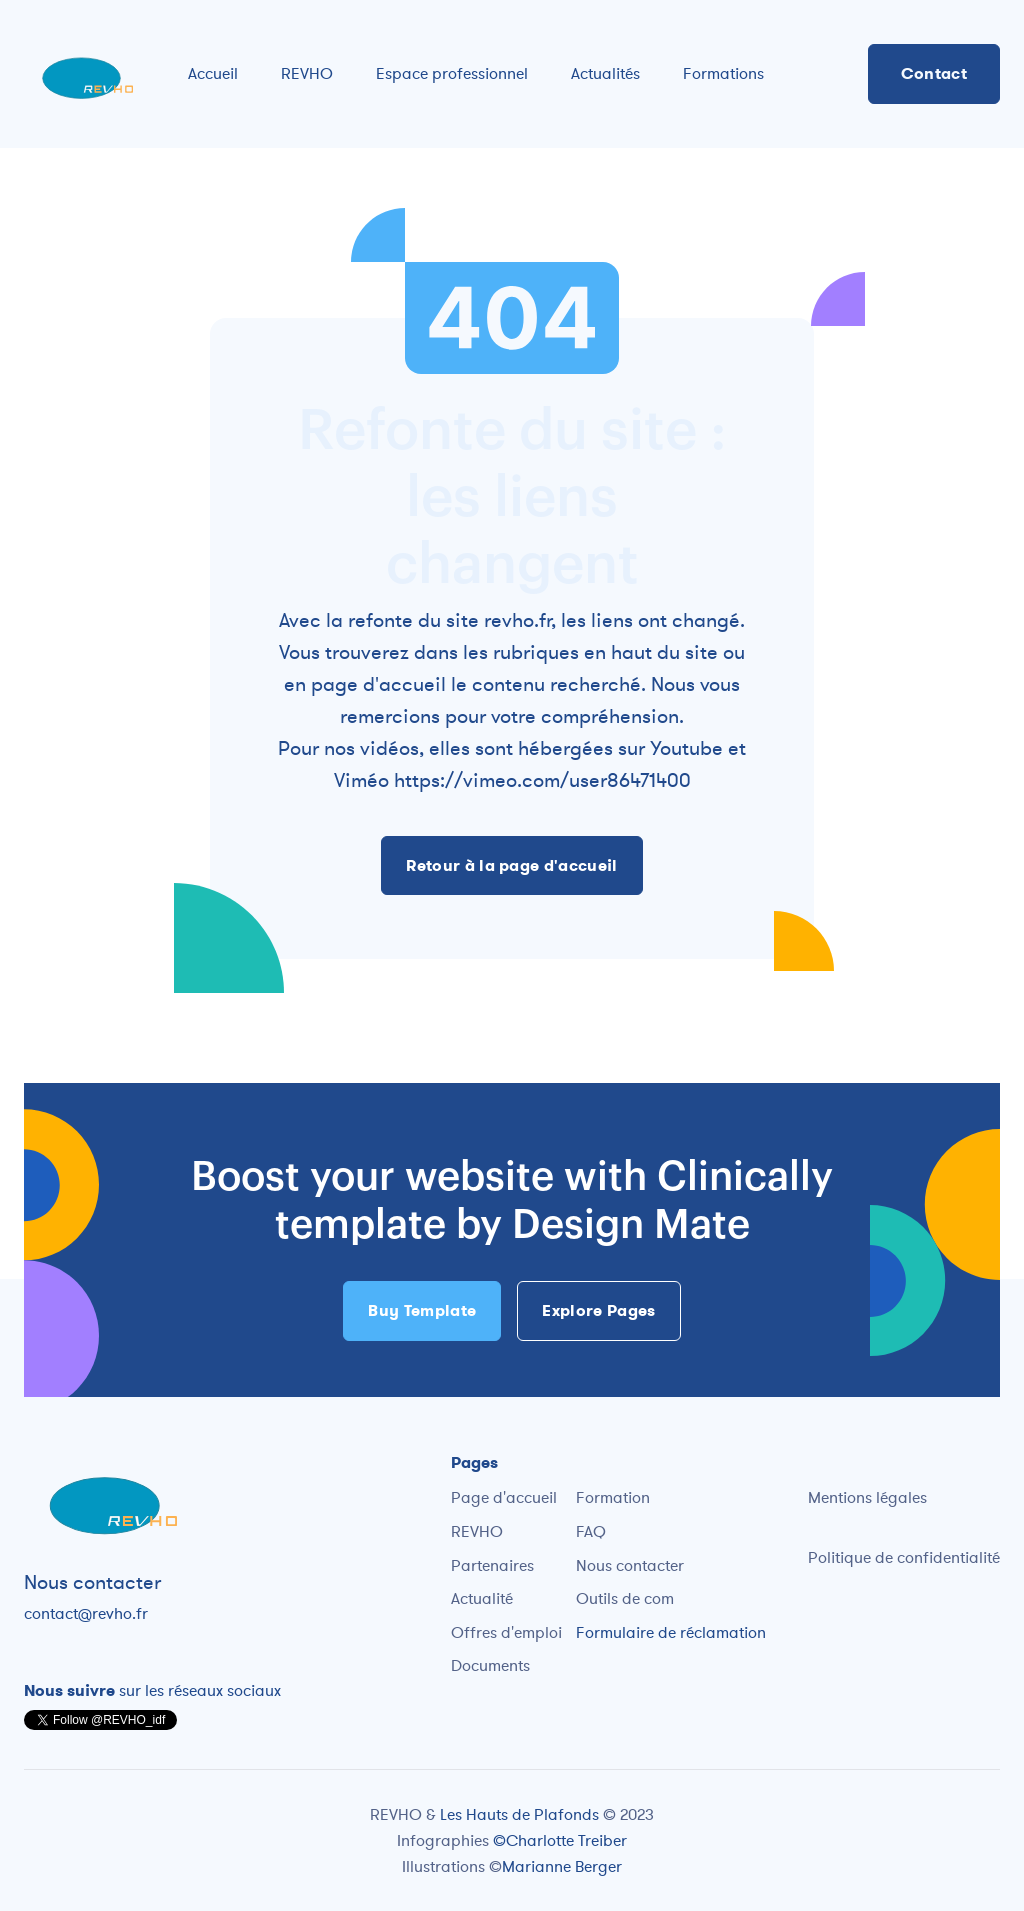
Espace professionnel (452, 73)
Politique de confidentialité (904, 1557)
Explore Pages (598, 1310)
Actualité (482, 1598)
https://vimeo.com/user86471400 (542, 780)
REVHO (307, 73)
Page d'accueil (504, 1497)
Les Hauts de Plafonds (521, 1814)
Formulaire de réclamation (671, 1632)
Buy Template (422, 1310)
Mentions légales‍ (867, 1497)
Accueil (213, 73)
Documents (490, 1665)
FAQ (591, 1531)
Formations (723, 73)
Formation (613, 1497)
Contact (934, 73)
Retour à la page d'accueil (511, 865)
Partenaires (492, 1565)
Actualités (605, 73)
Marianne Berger (562, 1866)
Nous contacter (630, 1565)
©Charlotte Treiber (560, 1840)
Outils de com (625, 1598)
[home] (86, 74)
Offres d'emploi (506, 1632)
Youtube (686, 748)
